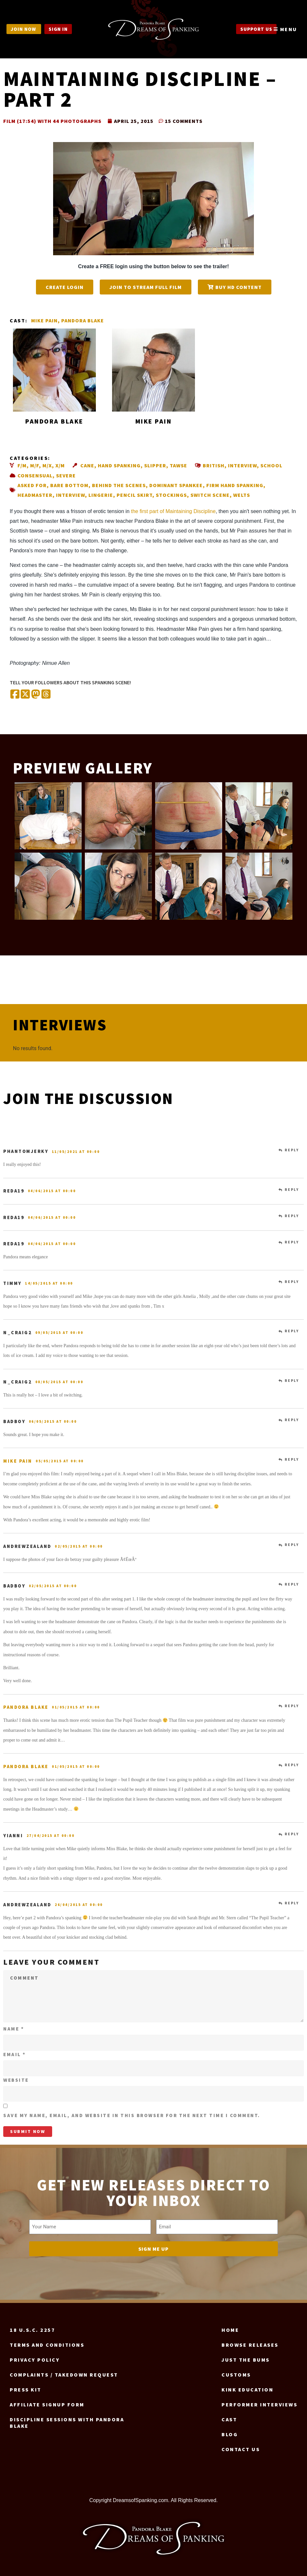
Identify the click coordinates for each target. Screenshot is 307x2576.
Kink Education (247, 2386)
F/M (22, 465)
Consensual (34, 475)
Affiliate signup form (47, 2401)
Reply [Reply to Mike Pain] (292, 1459)
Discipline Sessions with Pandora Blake (67, 2419)
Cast (229, 2416)
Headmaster (34, 495)
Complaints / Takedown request (64, 2371)
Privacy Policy (35, 2357)
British (213, 465)
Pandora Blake (82, 320)
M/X (47, 465)
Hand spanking (119, 465)
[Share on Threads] (46, 694)
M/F (34, 465)
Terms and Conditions (47, 2342)
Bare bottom (69, 485)
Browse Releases (250, 2342)
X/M (60, 465)
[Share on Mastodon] (35, 694)
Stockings (171, 495)
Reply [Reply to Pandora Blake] (292, 1706)
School (271, 465)
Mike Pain (44, 320)
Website (16, 2080)
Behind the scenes (119, 485)
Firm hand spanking (234, 485)
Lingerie (100, 495)
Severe (66, 475)
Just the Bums (246, 2357)
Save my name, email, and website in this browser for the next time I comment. (131, 2115)
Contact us (241, 2446)
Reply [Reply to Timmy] (292, 1281)
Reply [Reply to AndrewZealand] (292, 1544)
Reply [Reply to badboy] (292, 1420)
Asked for (32, 485)
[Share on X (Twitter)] (25, 694)
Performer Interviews (259, 2401)
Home (230, 2327)
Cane (87, 465)
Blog (230, 2431)
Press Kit (25, 2386)
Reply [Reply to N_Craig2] (292, 1331)
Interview (242, 465)
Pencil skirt (134, 495)
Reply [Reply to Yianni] (292, 1834)
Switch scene (210, 495)
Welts (241, 495)
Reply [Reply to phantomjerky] (292, 1150)
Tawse (178, 465)
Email (14, 2054)
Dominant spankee (176, 485)
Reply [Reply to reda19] (292, 1189)
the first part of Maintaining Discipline (173, 511)
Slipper (155, 465)
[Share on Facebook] (15, 694)
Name (13, 2029)
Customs (236, 2371)
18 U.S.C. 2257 (32, 2327)
